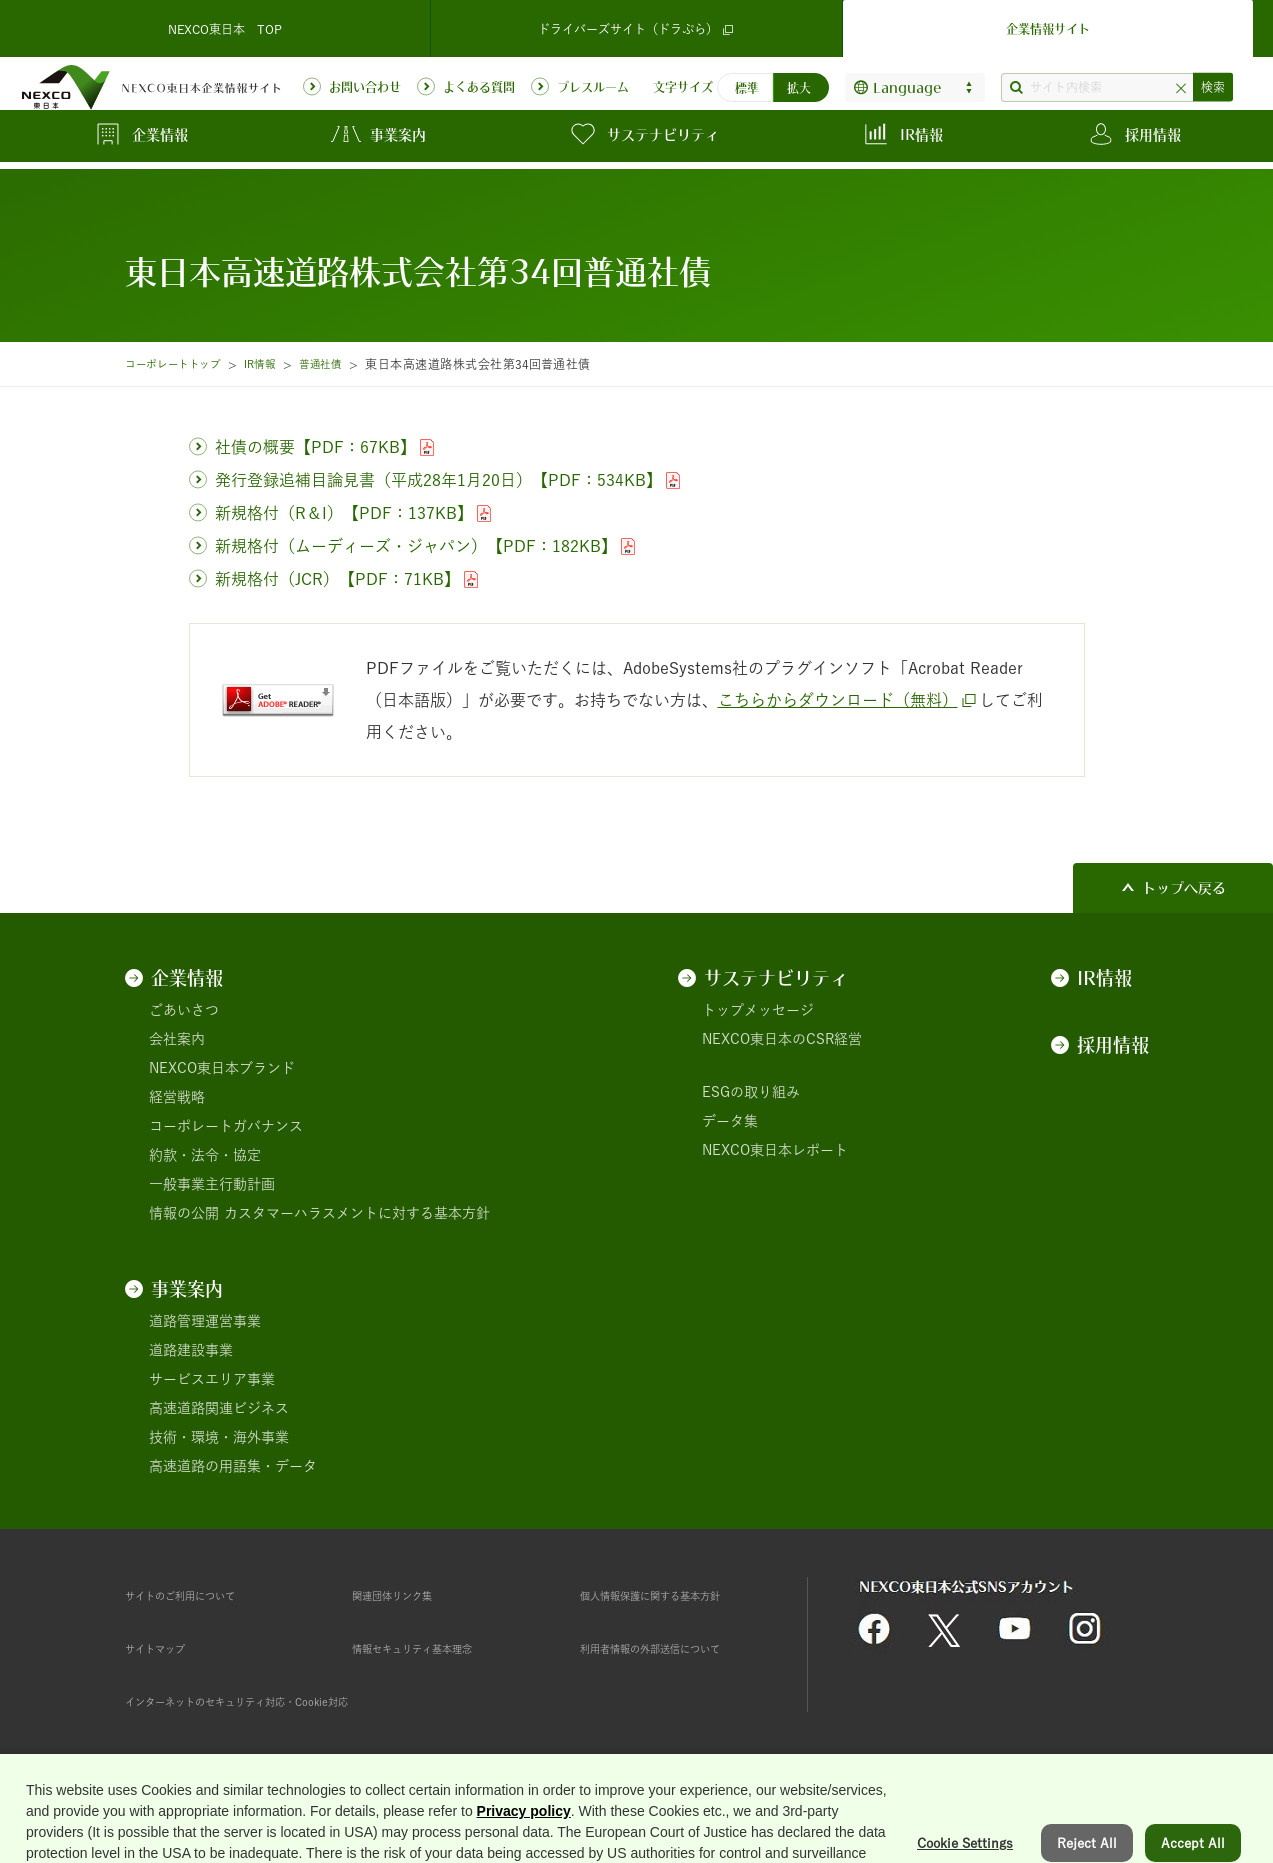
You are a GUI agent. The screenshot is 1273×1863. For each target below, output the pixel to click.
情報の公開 (184, 1213)
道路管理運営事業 (205, 1321)
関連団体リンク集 (408, 1595)
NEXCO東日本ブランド (222, 1068)
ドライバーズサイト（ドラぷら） (636, 24)
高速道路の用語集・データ (233, 1466)
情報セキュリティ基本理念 (436, 1648)
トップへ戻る (1184, 888)
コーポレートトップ (181, 364)
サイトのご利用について (202, 1595)
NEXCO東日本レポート (775, 1150)
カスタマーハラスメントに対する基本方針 (357, 1213)
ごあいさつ (184, 1010)
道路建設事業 (191, 1350)
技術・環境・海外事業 (219, 1437)
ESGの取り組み (751, 1092)
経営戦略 (177, 1097)
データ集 (730, 1121)
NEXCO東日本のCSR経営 (782, 1039)
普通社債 (347, 364)
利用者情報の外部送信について (678, 1648)
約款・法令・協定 (205, 1155)
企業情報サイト (1048, 24)
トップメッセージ (758, 1010)
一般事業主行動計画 (212, 1184)
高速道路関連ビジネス (219, 1408)
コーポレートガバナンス (226, 1126)
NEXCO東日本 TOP (225, 24)
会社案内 (177, 1039)
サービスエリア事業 (212, 1379)
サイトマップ (167, 1648)
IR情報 (279, 364)
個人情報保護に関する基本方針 (678, 1595)
